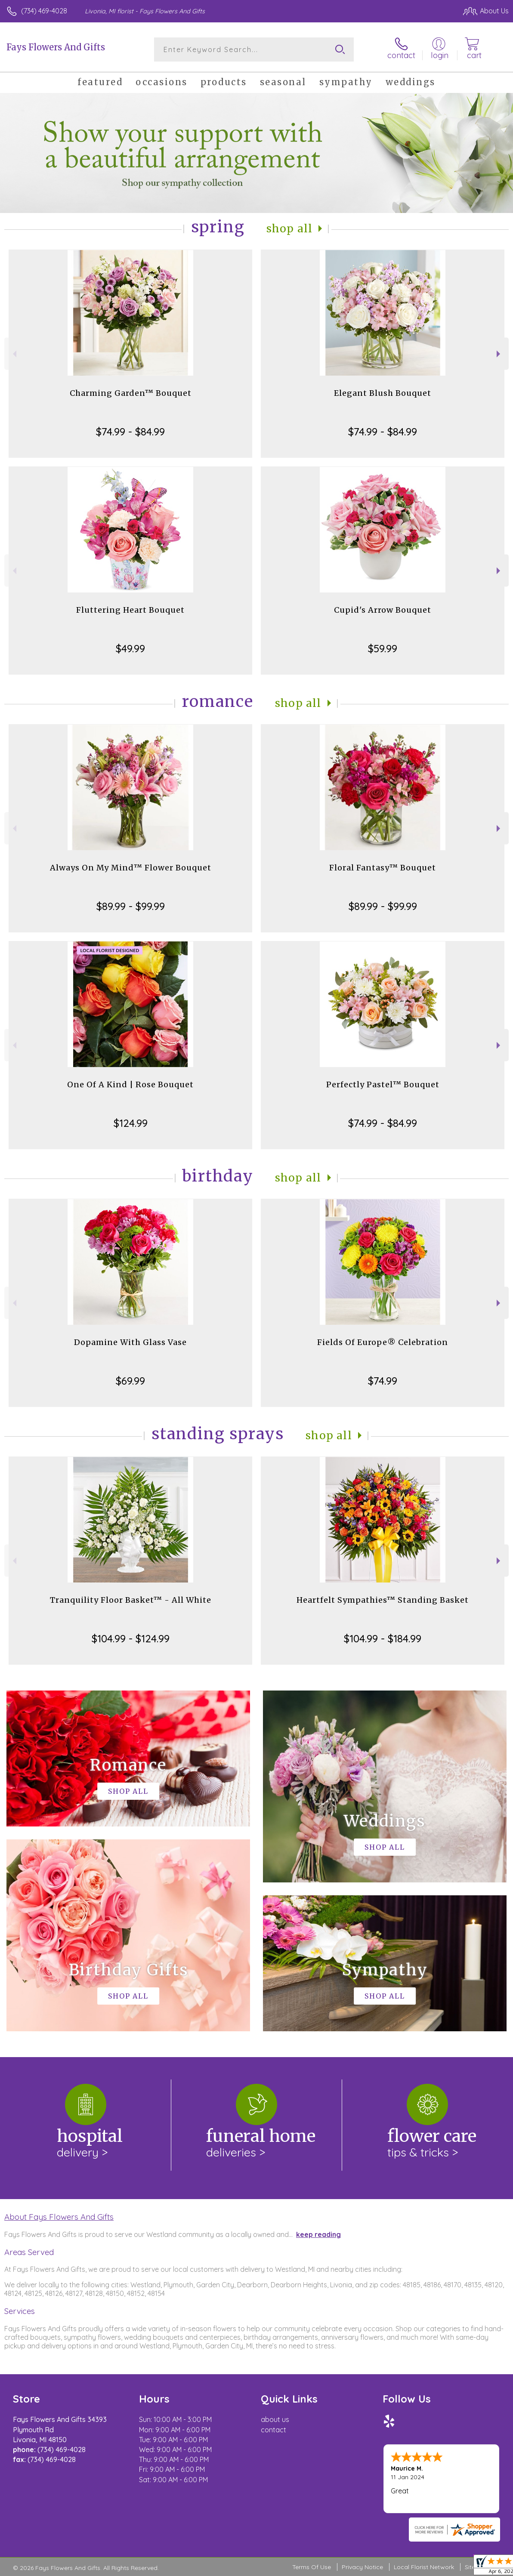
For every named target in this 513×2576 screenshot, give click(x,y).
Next (499, 354)
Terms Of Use (311, 2567)
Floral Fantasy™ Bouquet (382, 868)
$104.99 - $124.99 (131, 1638)
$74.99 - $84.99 (130, 431)
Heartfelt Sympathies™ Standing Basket (383, 1600)
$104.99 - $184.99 (382, 1638)
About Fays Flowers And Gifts (59, 2217)
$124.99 (131, 1123)
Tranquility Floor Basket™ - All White (130, 1600)
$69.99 (130, 1380)
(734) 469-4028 (44, 10)
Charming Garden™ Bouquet (131, 393)
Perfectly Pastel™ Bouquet (382, 1084)
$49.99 (130, 648)
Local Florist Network (424, 2567)
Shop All (289, 228)
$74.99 (382, 1380)
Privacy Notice (362, 2567)
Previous (13, 354)
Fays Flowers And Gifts (55, 47)
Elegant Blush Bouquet (382, 393)
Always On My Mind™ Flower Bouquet (130, 868)
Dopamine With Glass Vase (130, 1342)
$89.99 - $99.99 (130, 906)
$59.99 (382, 648)
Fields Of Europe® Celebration (382, 1342)
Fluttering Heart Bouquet (130, 610)
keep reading (318, 2234)
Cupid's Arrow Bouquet (382, 610)
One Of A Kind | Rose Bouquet (130, 1084)
